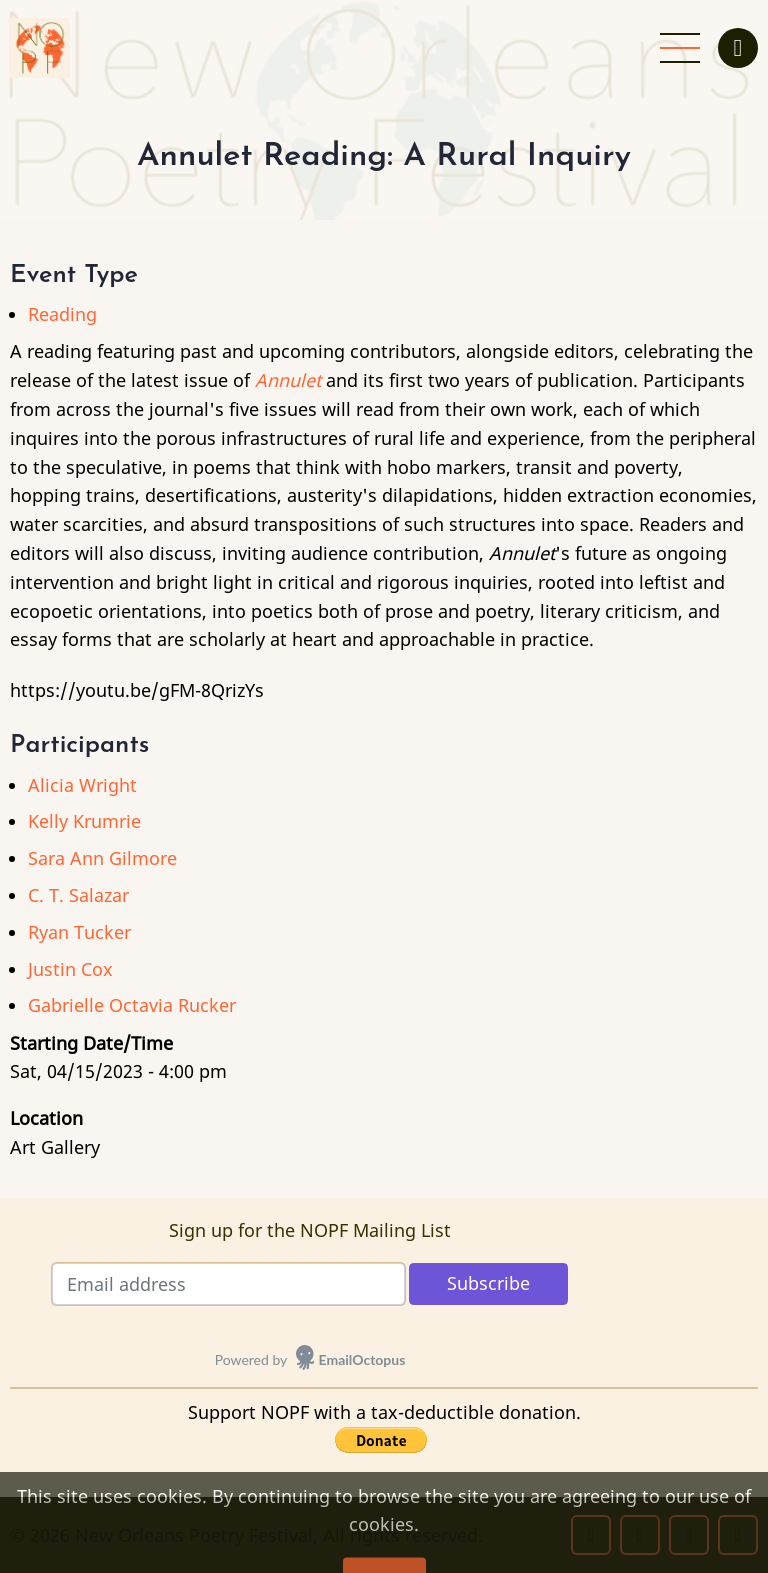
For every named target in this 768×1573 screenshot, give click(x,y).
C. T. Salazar (78, 895)
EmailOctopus (362, 1359)
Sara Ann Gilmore (102, 858)
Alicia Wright (82, 785)
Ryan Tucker (79, 932)
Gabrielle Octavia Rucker (132, 1005)
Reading (62, 314)
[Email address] (228, 1284)
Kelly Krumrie (84, 821)
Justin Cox (70, 969)
